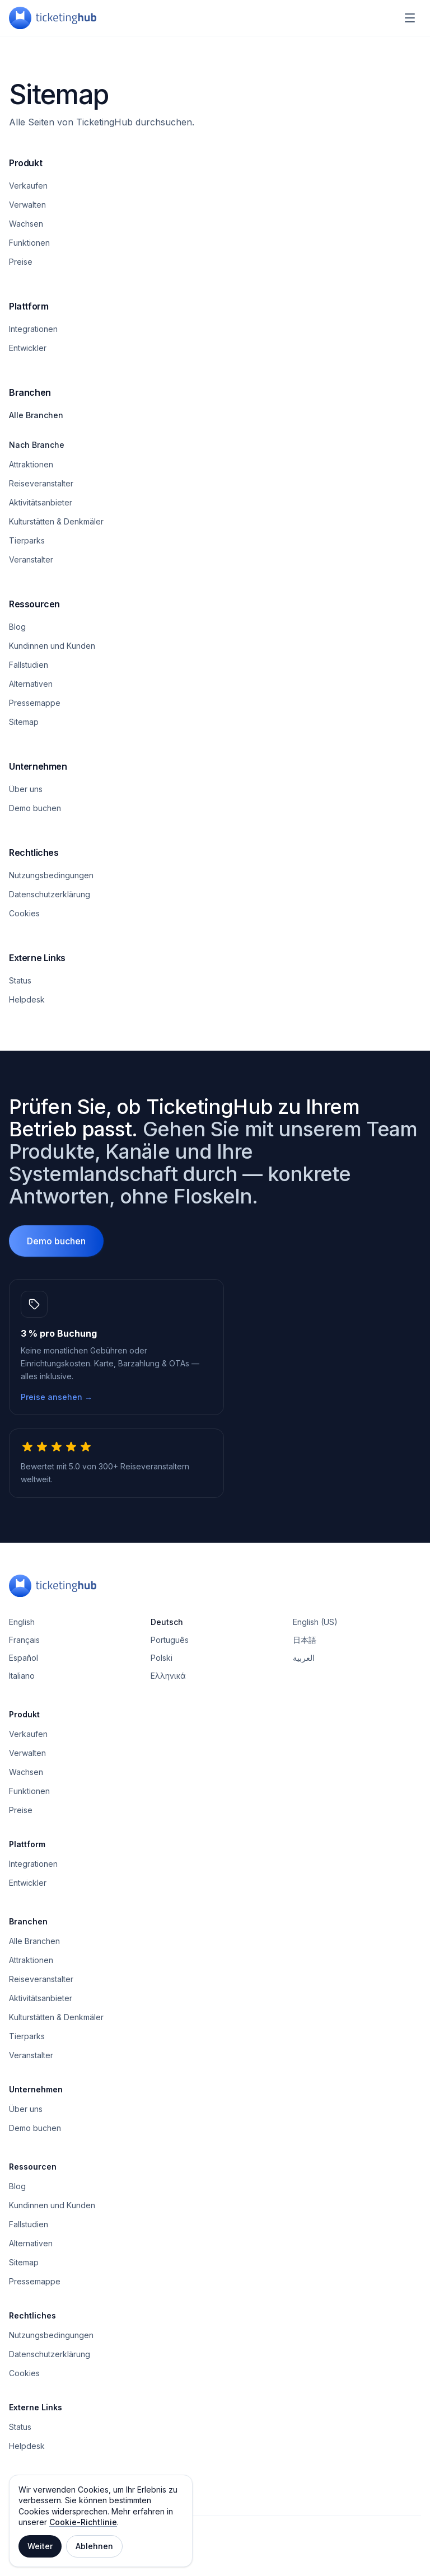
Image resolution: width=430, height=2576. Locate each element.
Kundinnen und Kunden (52, 645)
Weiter (40, 2546)
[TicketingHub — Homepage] (52, 18)
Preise (20, 261)
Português (170, 1640)
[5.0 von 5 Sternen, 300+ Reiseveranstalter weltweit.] (116, 1463)
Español (23, 1657)
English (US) (315, 1622)
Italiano (22, 1675)
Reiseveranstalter (41, 483)
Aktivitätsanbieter (40, 502)
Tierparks (27, 540)
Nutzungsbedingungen (51, 875)
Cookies (24, 913)
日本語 (304, 1640)
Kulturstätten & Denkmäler (56, 521)
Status (20, 980)
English (22, 1622)
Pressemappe (34, 703)
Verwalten (27, 204)
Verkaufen (28, 185)
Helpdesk (27, 999)
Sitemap (24, 722)
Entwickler (27, 348)
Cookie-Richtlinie (83, 2522)
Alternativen (31, 684)
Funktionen (29, 242)
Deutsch (167, 1622)
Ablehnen (94, 2546)
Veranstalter (31, 559)
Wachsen (26, 223)
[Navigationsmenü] (410, 18)
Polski (161, 1657)
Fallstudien (28, 664)
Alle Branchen (36, 415)
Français (24, 1640)
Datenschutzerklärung (49, 894)
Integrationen (33, 329)
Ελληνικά (168, 1675)
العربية (304, 1657)
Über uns (26, 789)
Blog (17, 626)
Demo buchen (35, 808)
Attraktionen (31, 464)
